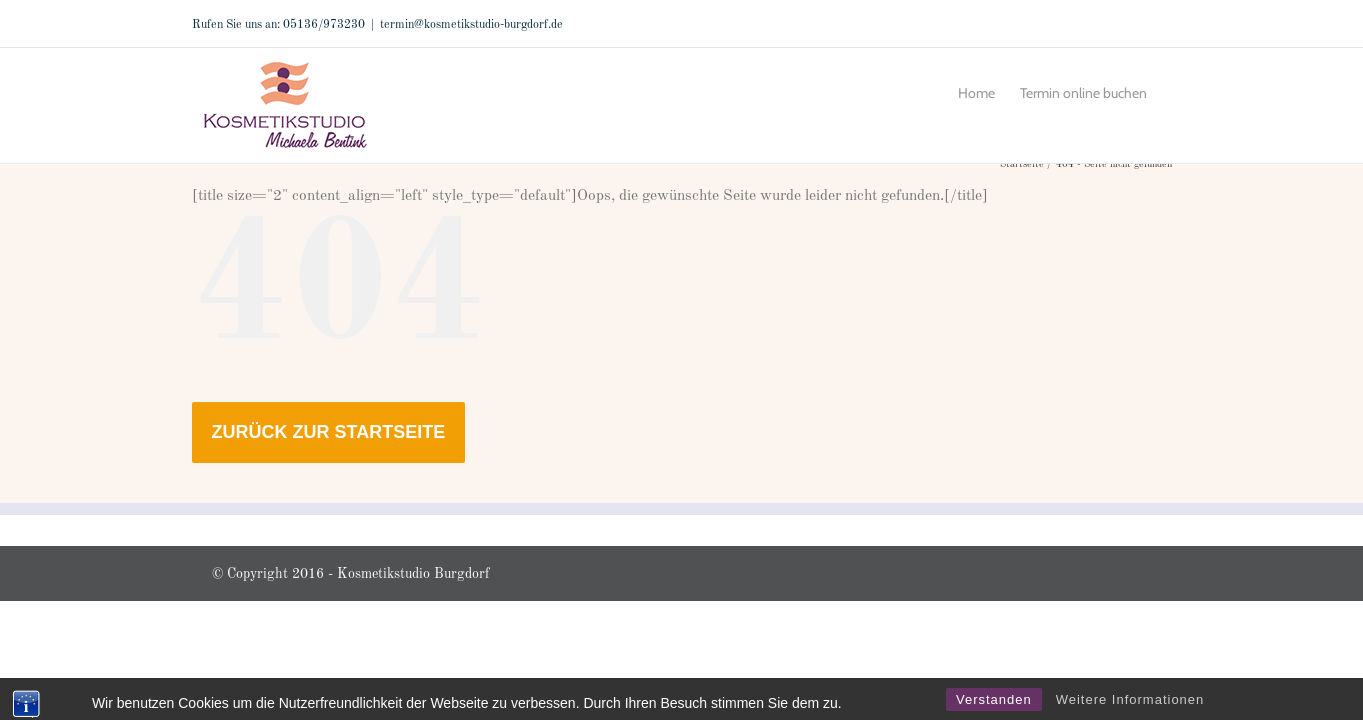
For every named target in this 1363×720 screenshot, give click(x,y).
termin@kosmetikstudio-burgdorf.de (471, 25)
